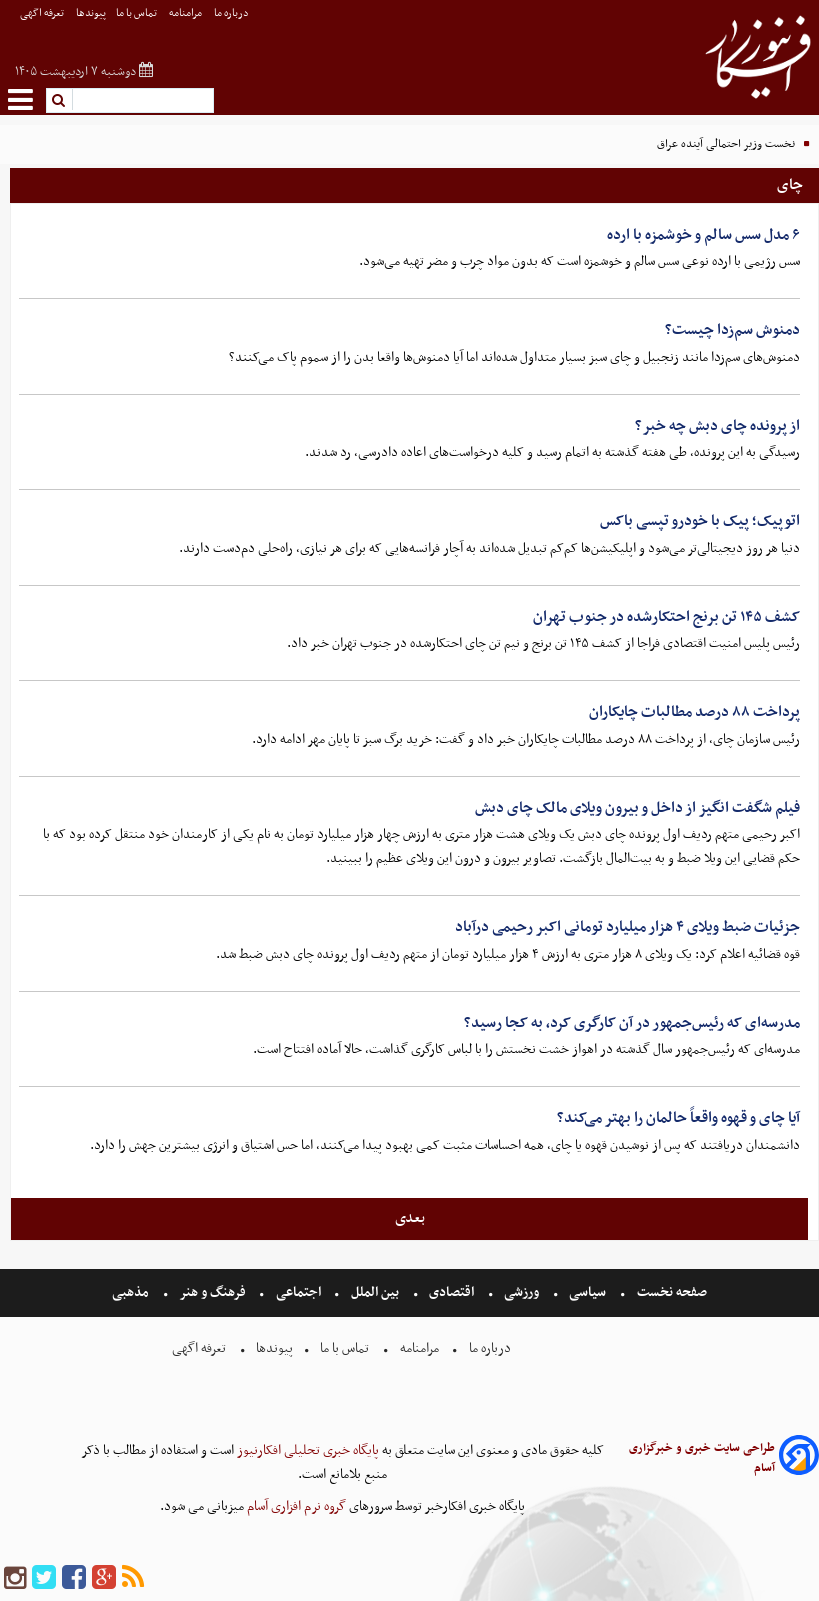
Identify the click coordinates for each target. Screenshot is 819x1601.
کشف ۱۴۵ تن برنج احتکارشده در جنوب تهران (666, 617)
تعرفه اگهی (43, 13)
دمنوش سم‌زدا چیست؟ (732, 330)
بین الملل (375, 1292)
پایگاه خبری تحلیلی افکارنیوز (306, 1450)
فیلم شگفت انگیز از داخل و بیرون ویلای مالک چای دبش (637, 808)
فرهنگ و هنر (213, 1292)
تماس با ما (137, 13)
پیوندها (91, 13)
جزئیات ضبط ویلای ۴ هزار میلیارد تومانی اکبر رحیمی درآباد (627, 927)
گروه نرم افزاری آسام (295, 1506)
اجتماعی (298, 1292)
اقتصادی (451, 1292)
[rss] (133, 1578)
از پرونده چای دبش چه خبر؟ (717, 426)
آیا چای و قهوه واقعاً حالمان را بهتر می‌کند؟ (678, 1118)
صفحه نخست (670, 1292)
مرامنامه (186, 13)
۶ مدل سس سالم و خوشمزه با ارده (703, 235)
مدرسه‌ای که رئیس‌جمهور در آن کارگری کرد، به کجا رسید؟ (632, 1023)
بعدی (410, 1218)
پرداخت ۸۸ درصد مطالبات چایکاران (694, 712)
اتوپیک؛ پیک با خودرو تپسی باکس (700, 521)
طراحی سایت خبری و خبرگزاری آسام (702, 1458)
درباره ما (232, 13)
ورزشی (521, 1292)
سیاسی (587, 1292)
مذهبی (132, 1292)
